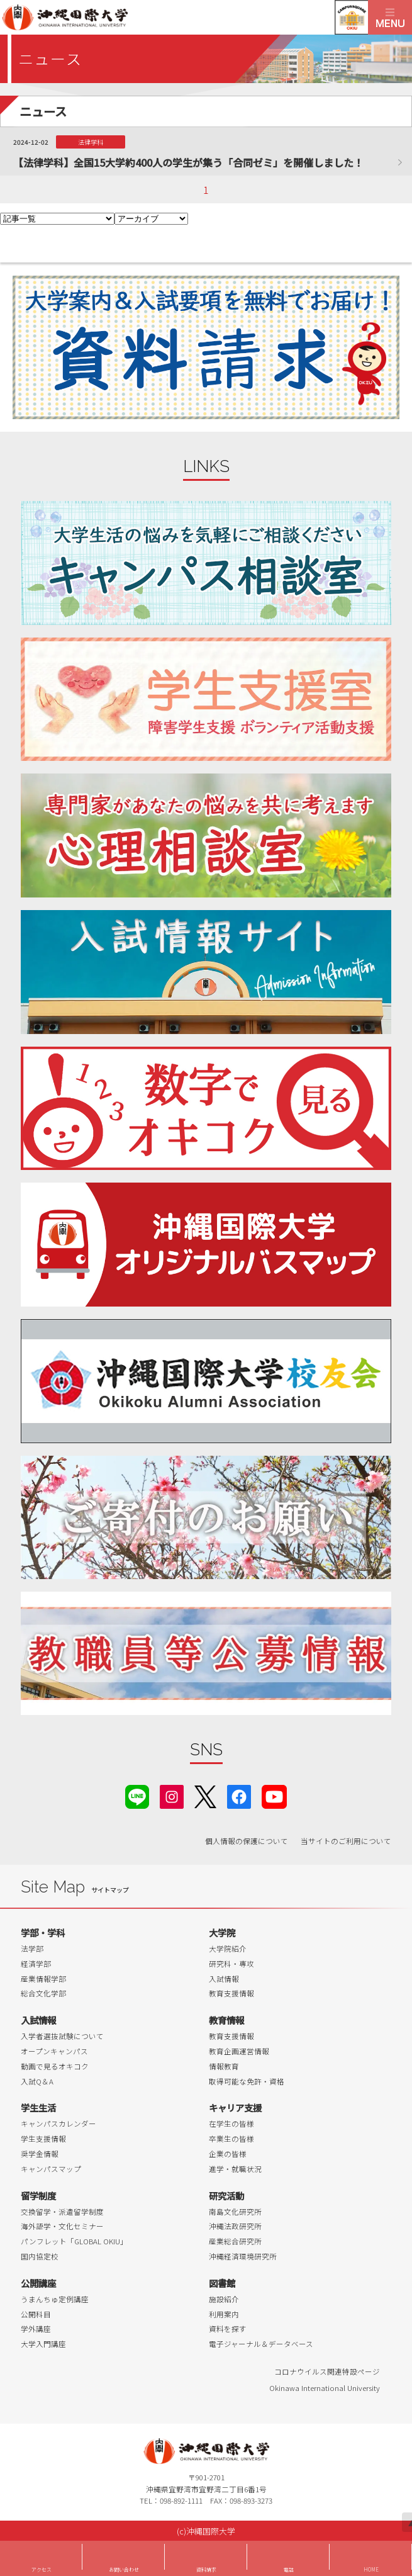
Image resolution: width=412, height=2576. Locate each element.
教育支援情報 (231, 1993)
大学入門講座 (43, 2344)
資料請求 (206, 2569)
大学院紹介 (228, 1948)
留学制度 (38, 2195)
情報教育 (224, 2066)
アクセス (41, 2569)
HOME (371, 2569)
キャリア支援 (235, 2107)
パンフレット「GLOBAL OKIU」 (74, 2241)
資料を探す (228, 2329)
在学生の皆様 (231, 2123)
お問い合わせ (124, 2569)
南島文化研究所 (235, 2212)
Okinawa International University (324, 2388)
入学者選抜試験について (62, 2036)
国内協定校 (39, 2256)
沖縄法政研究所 (235, 2226)
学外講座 (36, 2329)
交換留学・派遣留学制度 (62, 2212)
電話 (289, 2569)
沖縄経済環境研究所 (243, 2256)
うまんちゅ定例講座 (55, 2299)
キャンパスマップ (51, 2169)
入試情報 (224, 1979)
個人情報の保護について (246, 1841)
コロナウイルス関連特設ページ (327, 2371)
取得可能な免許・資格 (246, 2081)
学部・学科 (43, 1932)
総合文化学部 (43, 1993)
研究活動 (226, 2195)
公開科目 (36, 2314)
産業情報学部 (43, 1979)
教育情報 (226, 2020)
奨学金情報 (39, 2154)
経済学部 (36, 1964)
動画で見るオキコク (55, 2066)
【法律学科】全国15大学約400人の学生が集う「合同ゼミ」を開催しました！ (188, 162)
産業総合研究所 (235, 2241)
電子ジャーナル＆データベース (261, 2344)
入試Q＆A (37, 2081)
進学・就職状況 (235, 2169)
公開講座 (38, 2283)
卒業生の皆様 (231, 2139)
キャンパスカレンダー (58, 2123)
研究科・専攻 (231, 1964)
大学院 (222, 1932)
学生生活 (38, 2107)
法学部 (32, 1948)
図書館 (222, 2283)
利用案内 (224, 2314)
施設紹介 (224, 2299)
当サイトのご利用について (346, 1841)
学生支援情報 (43, 2139)
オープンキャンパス (54, 2051)
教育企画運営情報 (239, 2051)
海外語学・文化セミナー (62, 2226)
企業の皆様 (228, 2154)
